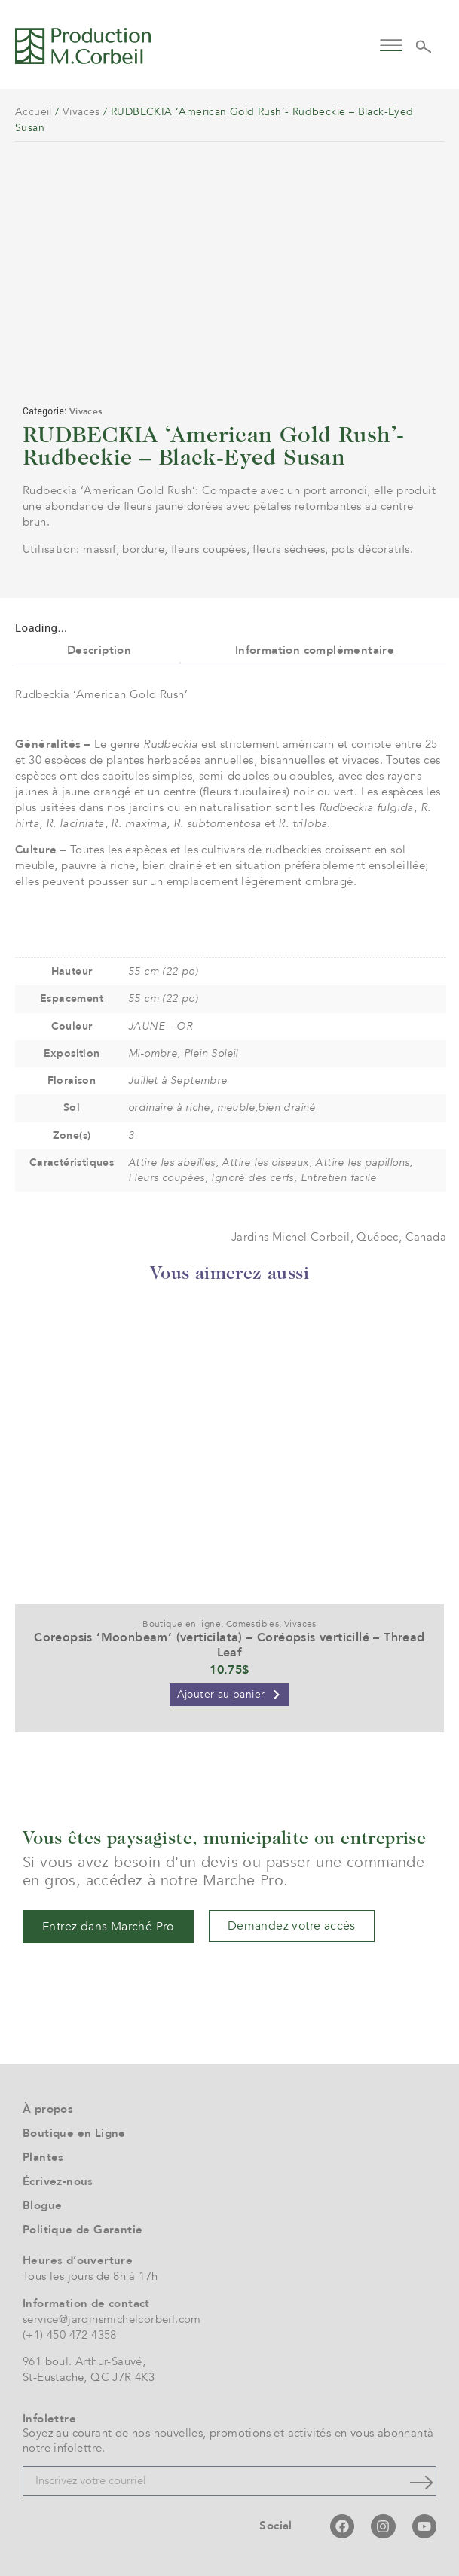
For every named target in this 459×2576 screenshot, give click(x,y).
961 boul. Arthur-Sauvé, (84, 2361)
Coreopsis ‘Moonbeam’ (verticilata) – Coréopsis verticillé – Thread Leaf (229, 1644)
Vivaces (81, 112)
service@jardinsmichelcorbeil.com (112, 2319)
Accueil (33, 112)
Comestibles (252, 1624)
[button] (392, 44)
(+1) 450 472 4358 (70, 2335)
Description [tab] (99, 650)
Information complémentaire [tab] (314, 650)
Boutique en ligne (181, 1624)
